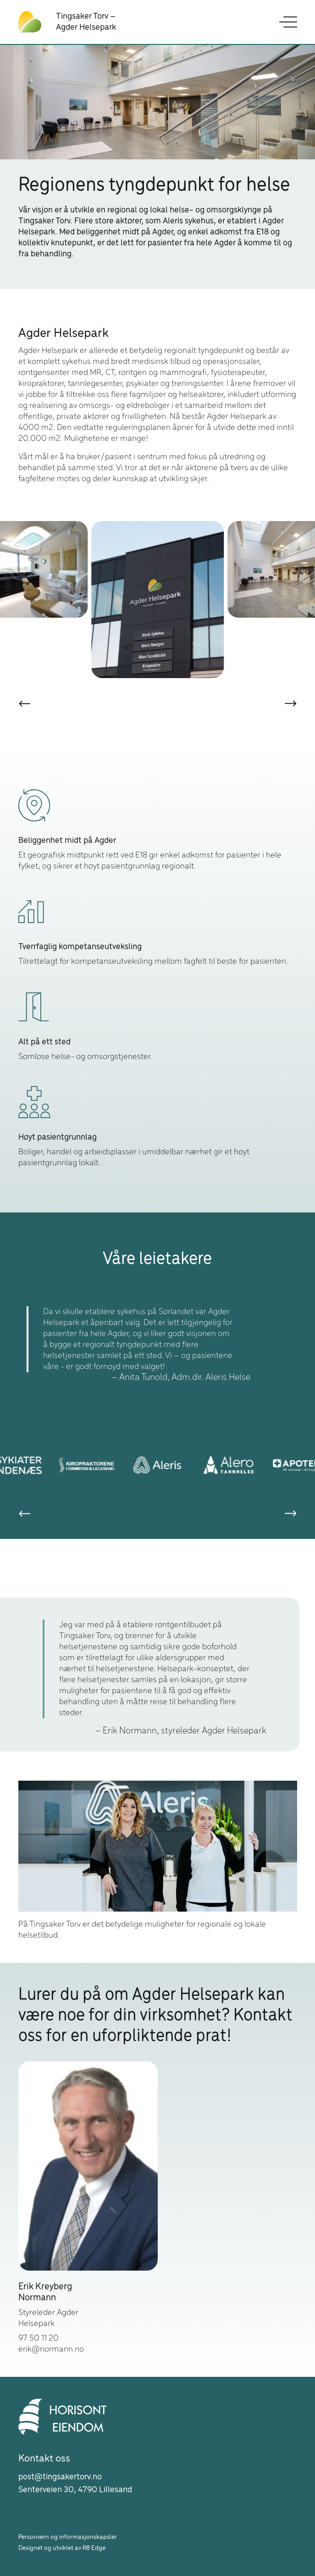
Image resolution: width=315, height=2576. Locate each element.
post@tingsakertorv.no (60, 2477)
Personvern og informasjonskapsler (67, 2537)
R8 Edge (94, 2548)
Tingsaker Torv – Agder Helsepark (86, 22)
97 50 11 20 (38, 2338)
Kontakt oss (44, 2458)
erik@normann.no (51, 2349)
